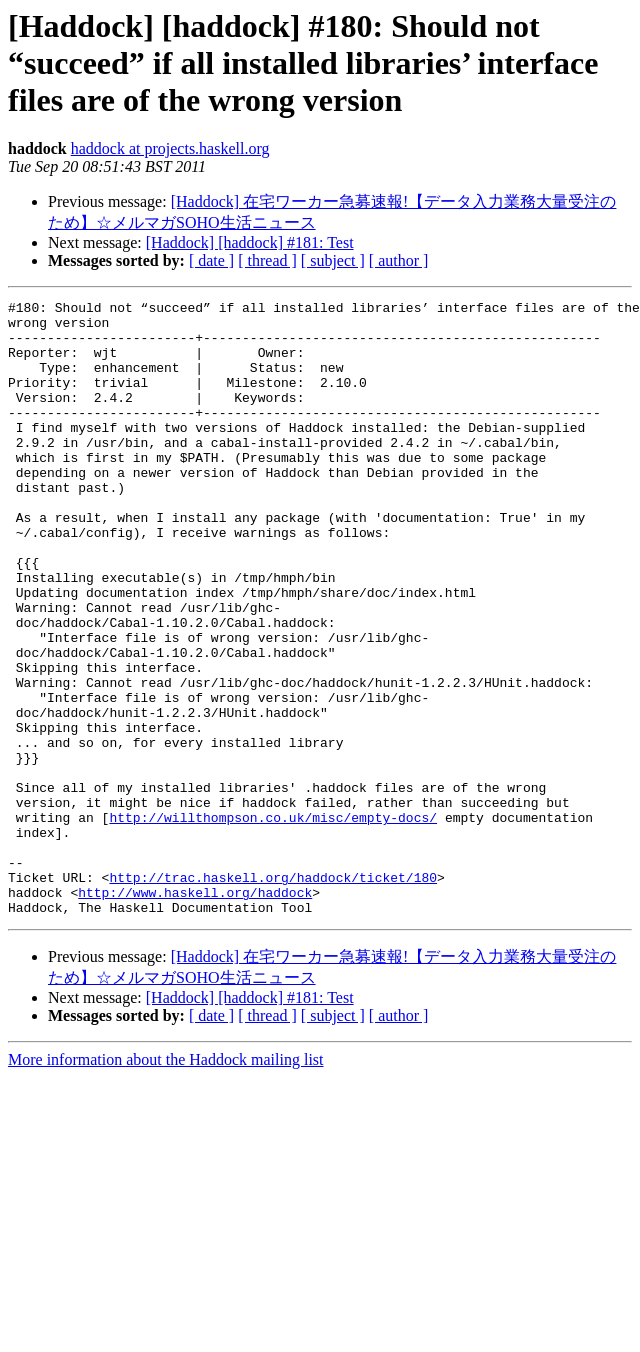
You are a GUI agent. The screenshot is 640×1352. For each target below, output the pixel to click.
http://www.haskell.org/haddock (195, 1012)
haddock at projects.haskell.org (170, 148)
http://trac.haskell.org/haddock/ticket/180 (273, 994)
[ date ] (211, 260)
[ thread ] (267, 260)
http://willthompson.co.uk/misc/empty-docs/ (273, 922)
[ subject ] (333, 260)
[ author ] (399, 260)
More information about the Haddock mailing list (166, 1182)
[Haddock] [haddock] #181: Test (250, 242)
